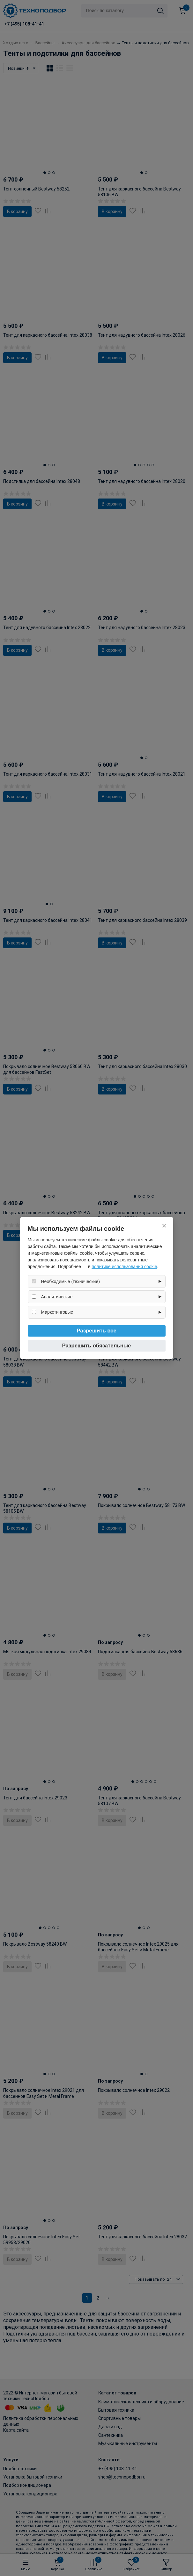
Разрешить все (96, 1331)
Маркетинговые (57, 1312)
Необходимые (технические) (70, 1281)
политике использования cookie (124, 1266)
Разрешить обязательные (96, 1346)
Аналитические (57, 1296)
